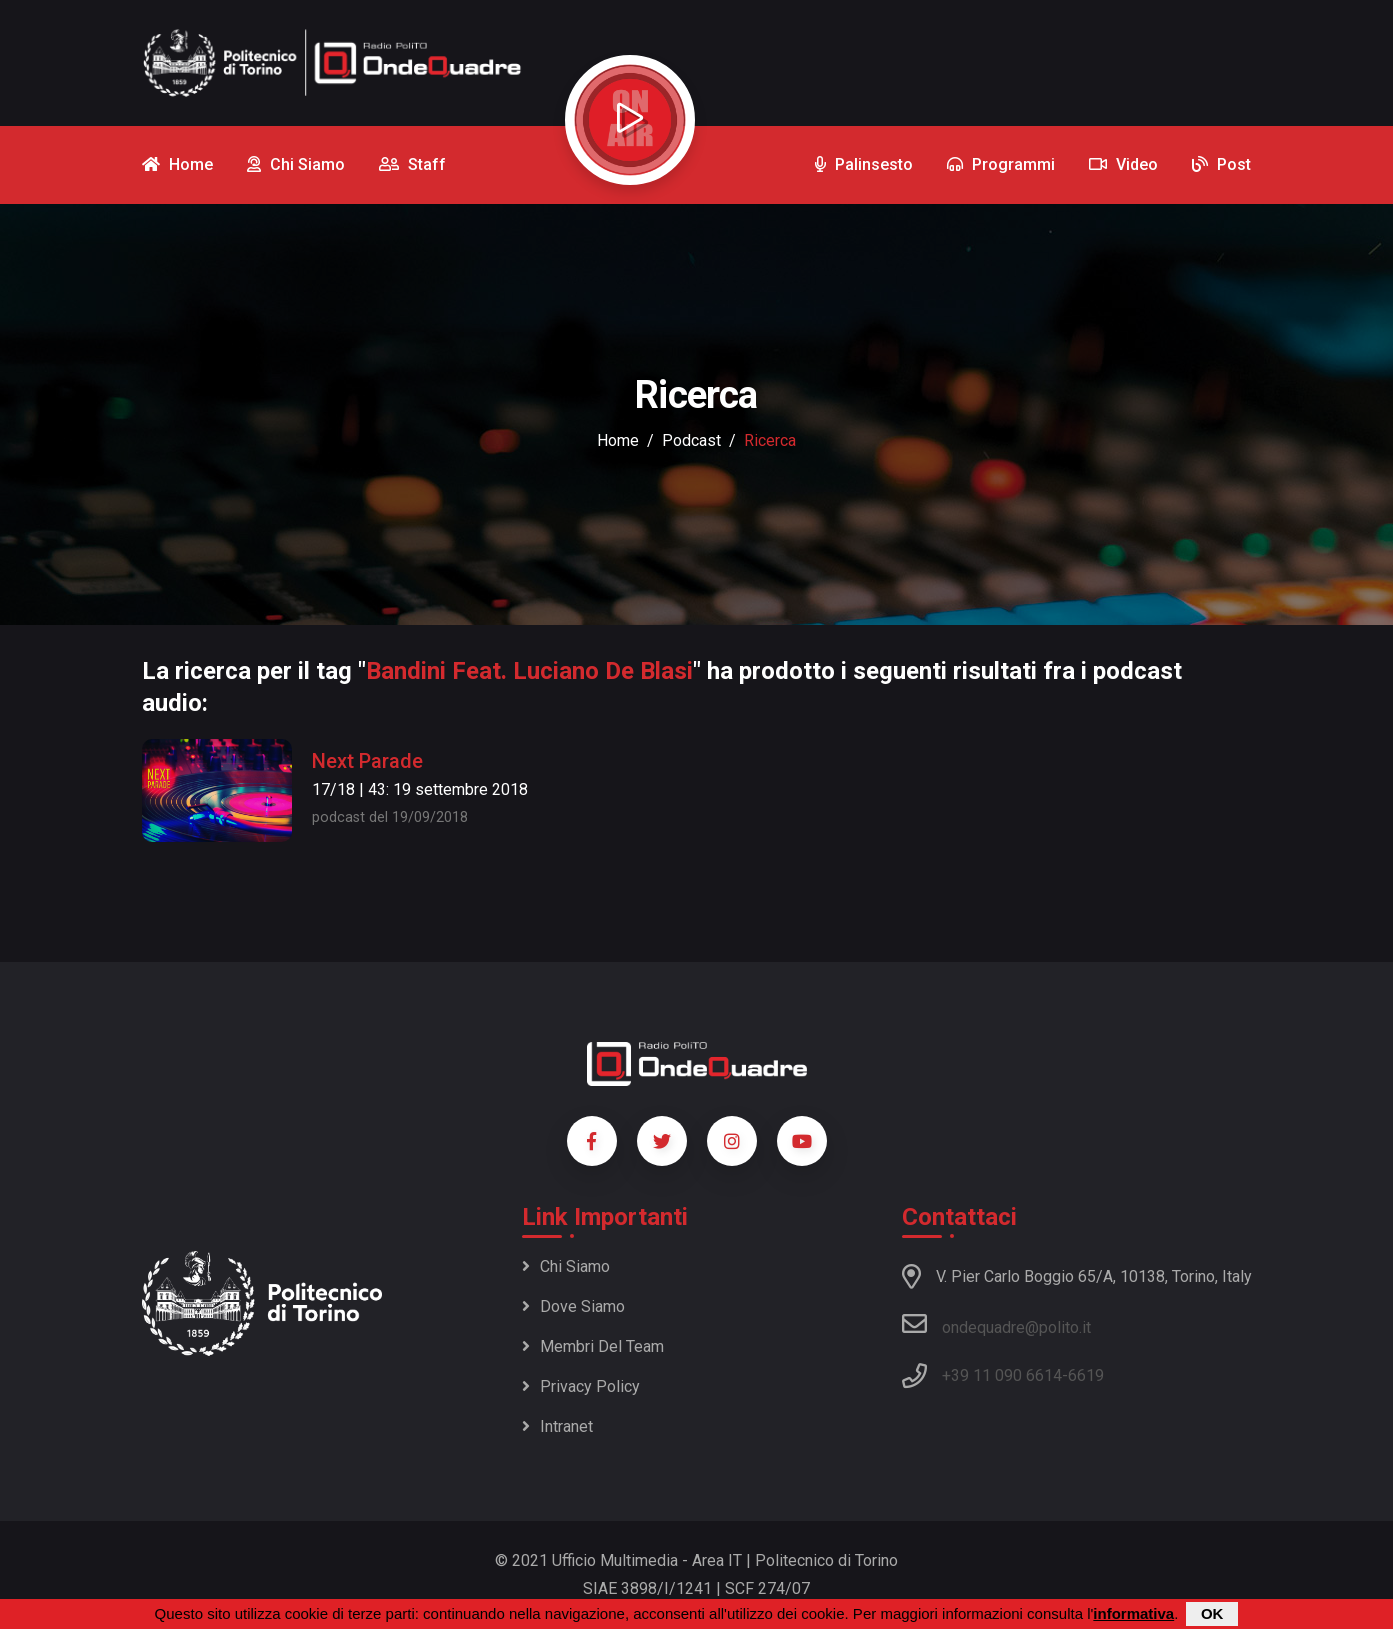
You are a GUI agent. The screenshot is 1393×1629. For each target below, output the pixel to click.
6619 (1086, 1375)
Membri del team (593, 1346)
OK (1212, 1613)
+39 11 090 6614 (1002, 1375)
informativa (1133, 1613)
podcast (691, 440)
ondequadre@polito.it (996, 1324)
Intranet (557, 1426)
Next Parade (367, 761)
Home (618, 440)
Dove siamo (573, 1306)
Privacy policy (581, 1386)
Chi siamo (566, 1266)
